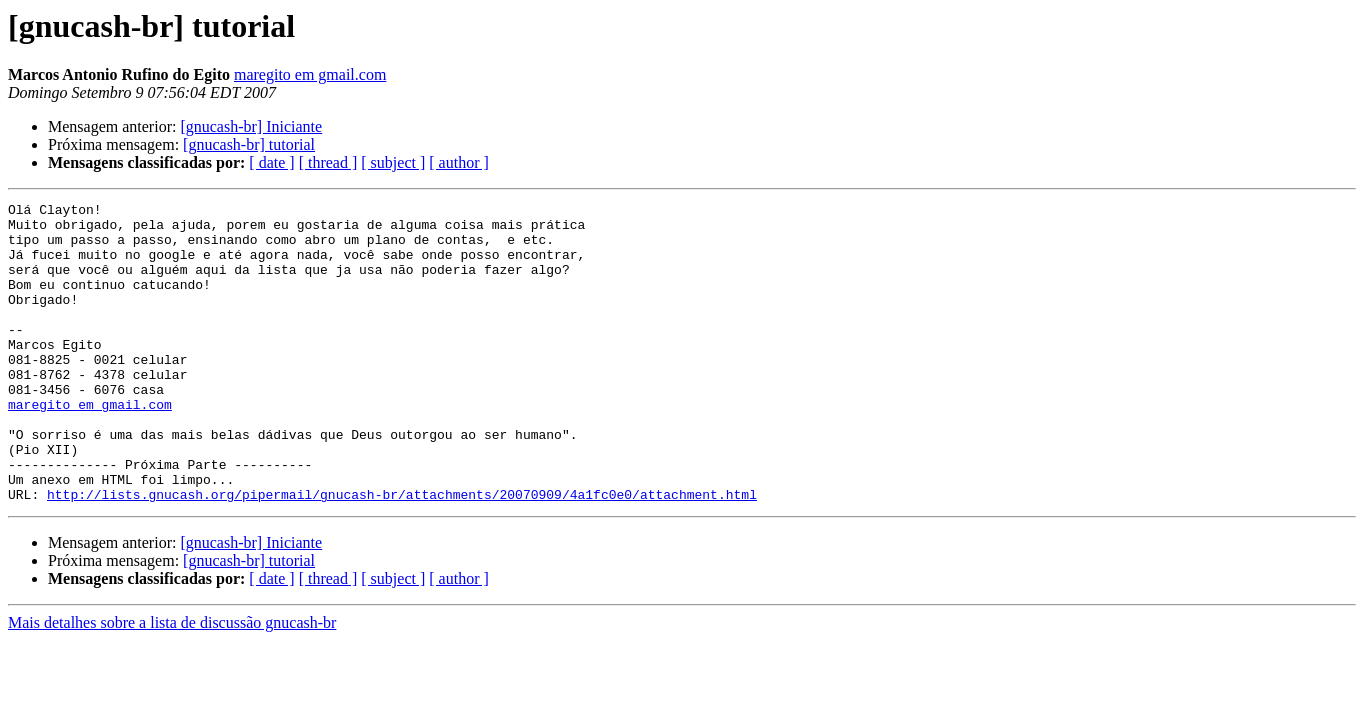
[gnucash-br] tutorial (249, 144)
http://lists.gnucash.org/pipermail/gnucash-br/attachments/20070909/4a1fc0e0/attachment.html (402, 554)
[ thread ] (328, 162)
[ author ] (459, 162)
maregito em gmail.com (310, 74)
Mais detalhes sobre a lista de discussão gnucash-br (172, 682)
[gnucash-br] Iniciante (251, 126)
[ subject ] (393, 162)
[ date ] (271, 162)
